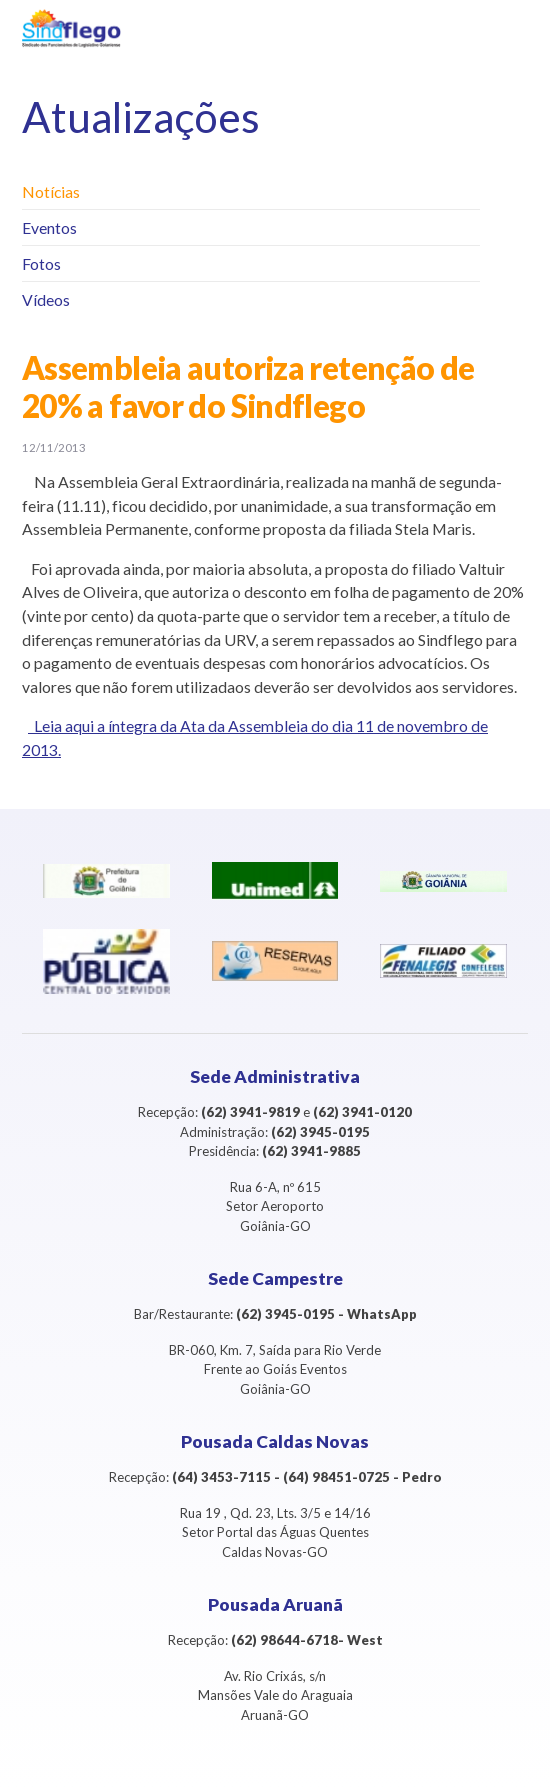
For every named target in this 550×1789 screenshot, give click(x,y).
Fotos (41, 263)
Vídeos (46, 299)
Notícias (51, 191)
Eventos (49, 227)
